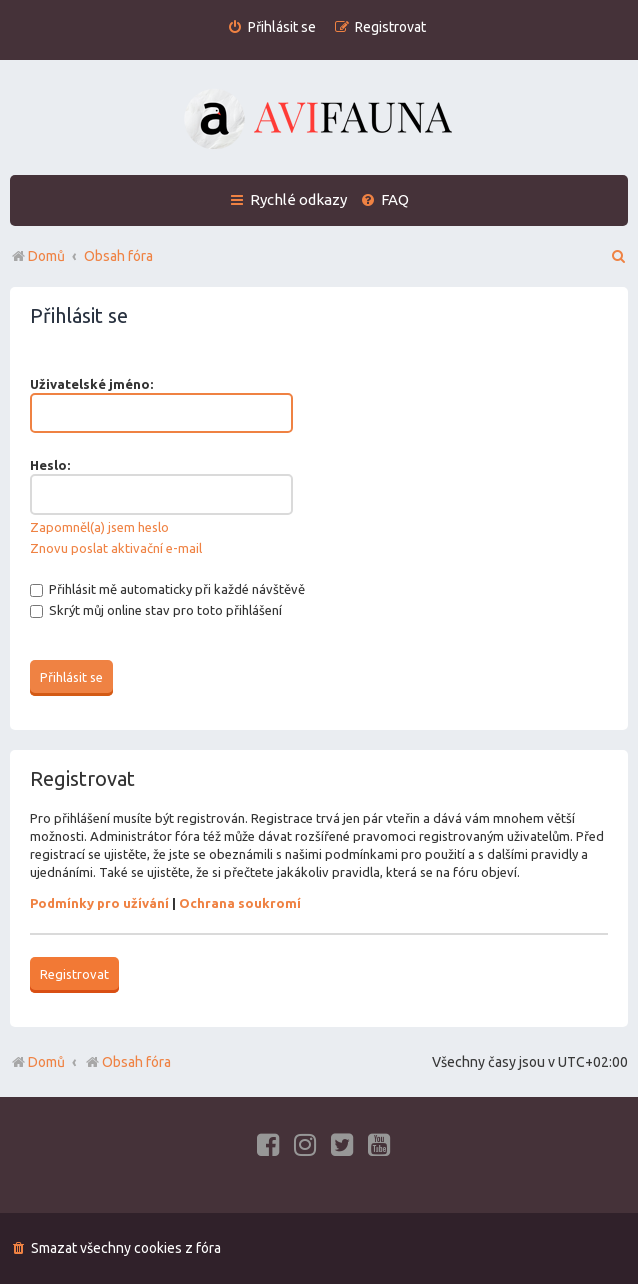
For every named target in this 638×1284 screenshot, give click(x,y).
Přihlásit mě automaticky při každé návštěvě (167, 589)
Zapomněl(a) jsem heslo (99, 527)
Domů (46, 1062)
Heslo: (50, 465)
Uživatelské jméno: (91, 384)
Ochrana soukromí (240, 903)
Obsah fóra (127, 1062)
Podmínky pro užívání (99, 903)
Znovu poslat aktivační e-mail (116, 548)
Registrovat (74, 974)
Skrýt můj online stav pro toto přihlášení (156, 610)
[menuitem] (271, 27)
